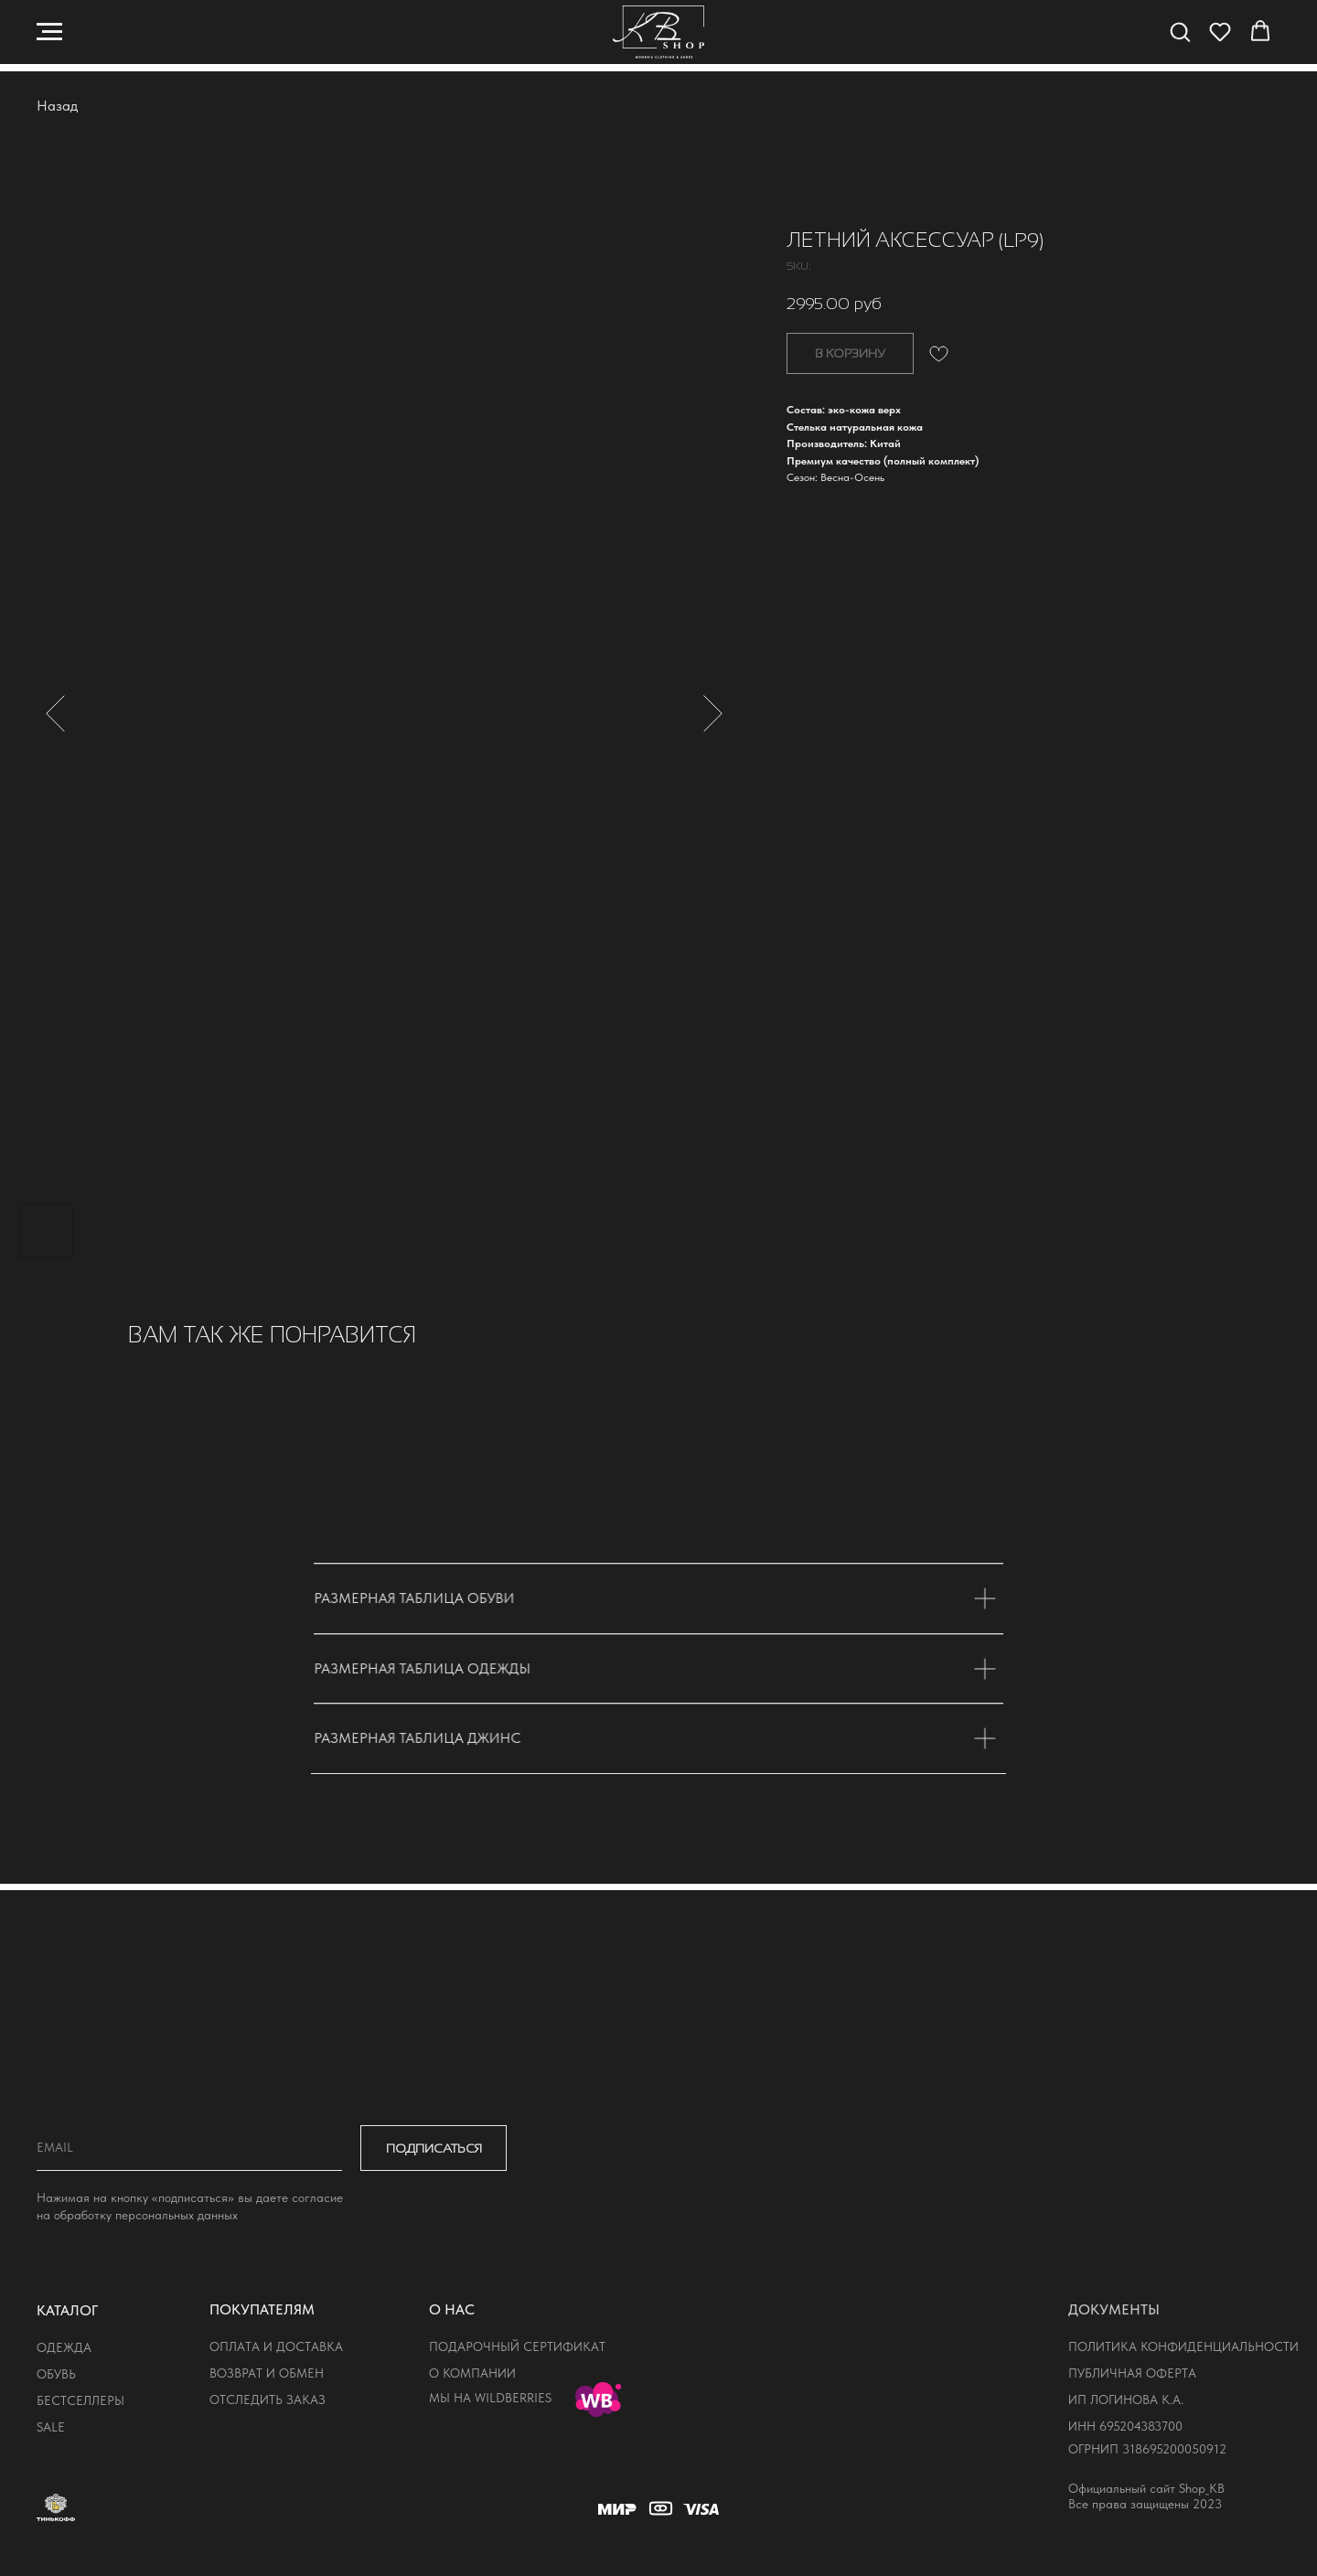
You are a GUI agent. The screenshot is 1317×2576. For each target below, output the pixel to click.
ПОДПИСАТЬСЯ (434, 2148)
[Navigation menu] (49, 32)
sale (51, 2427)
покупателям (262, 2309)
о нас (452, 2309)
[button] (1180, 31)
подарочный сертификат (517, 2346)
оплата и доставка (276, 2346)
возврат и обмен (266, 2373)
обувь (56, 2374)
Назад (57, 105)
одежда (64, 2347)
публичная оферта (1132, 2373)
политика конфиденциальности (1183, 2346)
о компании (472, 2373)
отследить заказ (267, 2399)
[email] (189, 2148)
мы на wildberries (490, 2397)
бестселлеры (80, 2400)
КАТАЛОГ (67, 2310)
